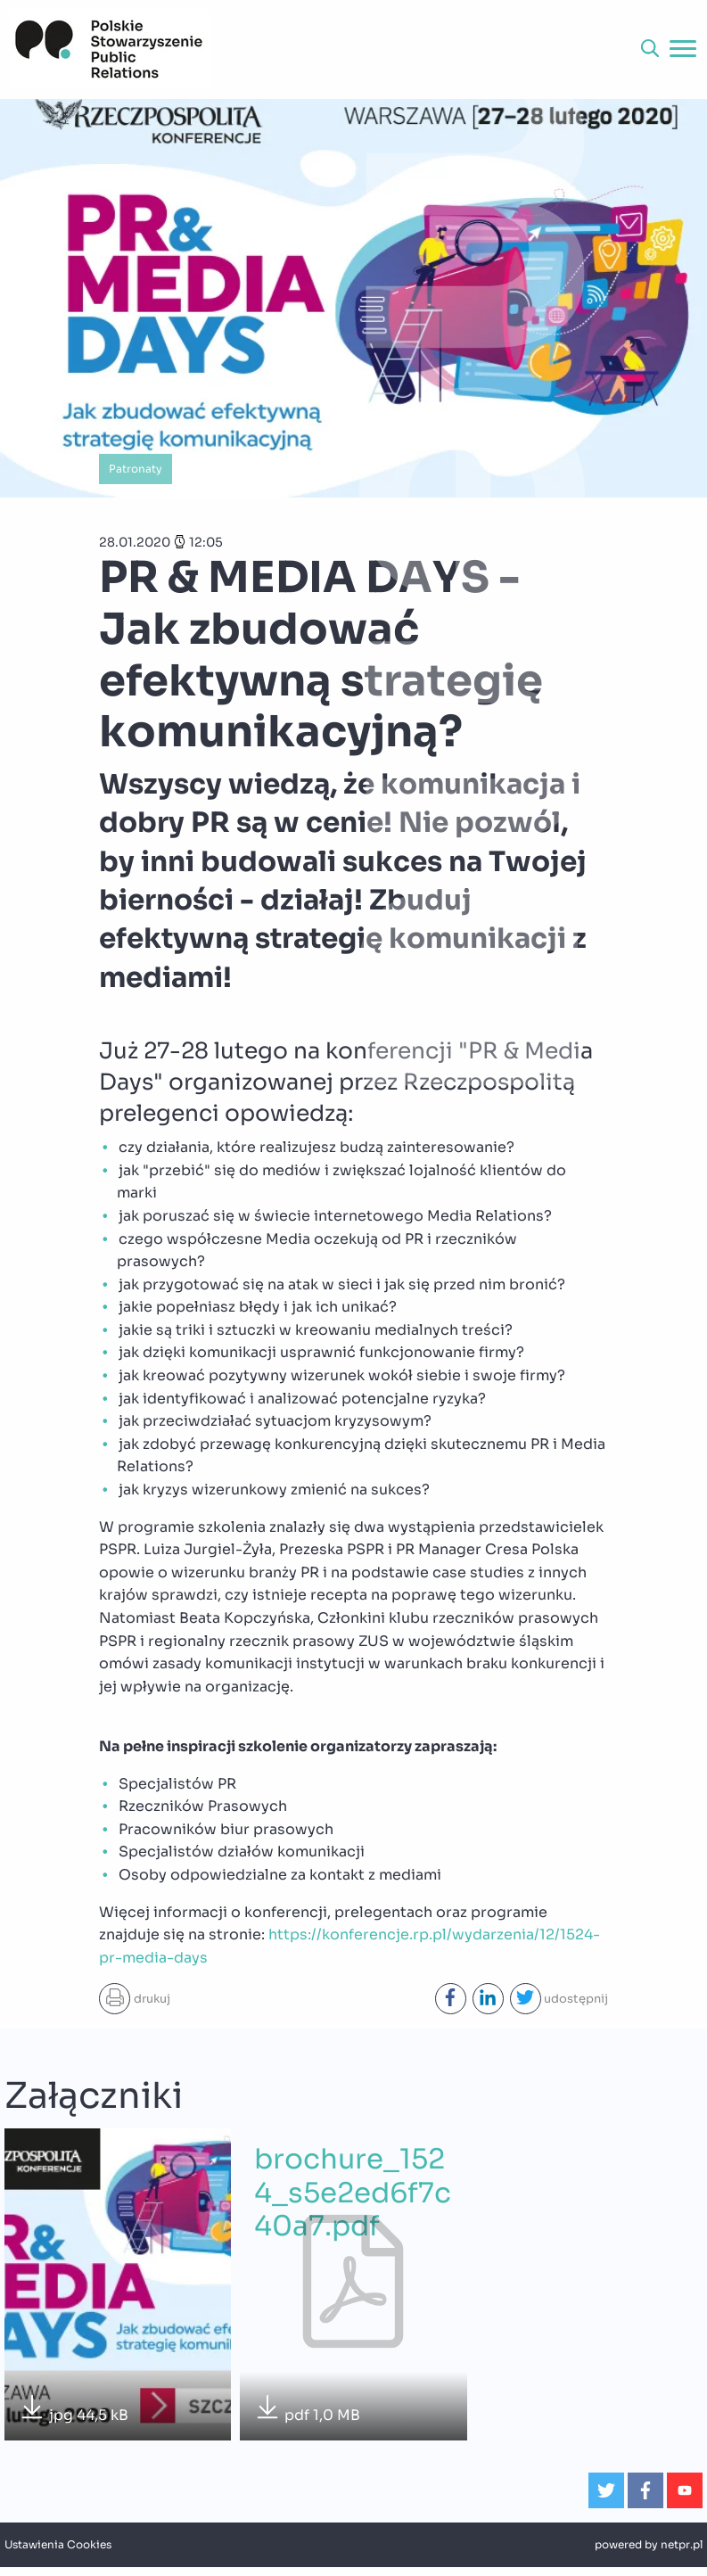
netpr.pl (682, 2545)
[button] (650, 49)
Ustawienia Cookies (57, 2545)
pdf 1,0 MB (307, 2409)
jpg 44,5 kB (73, 2409)
